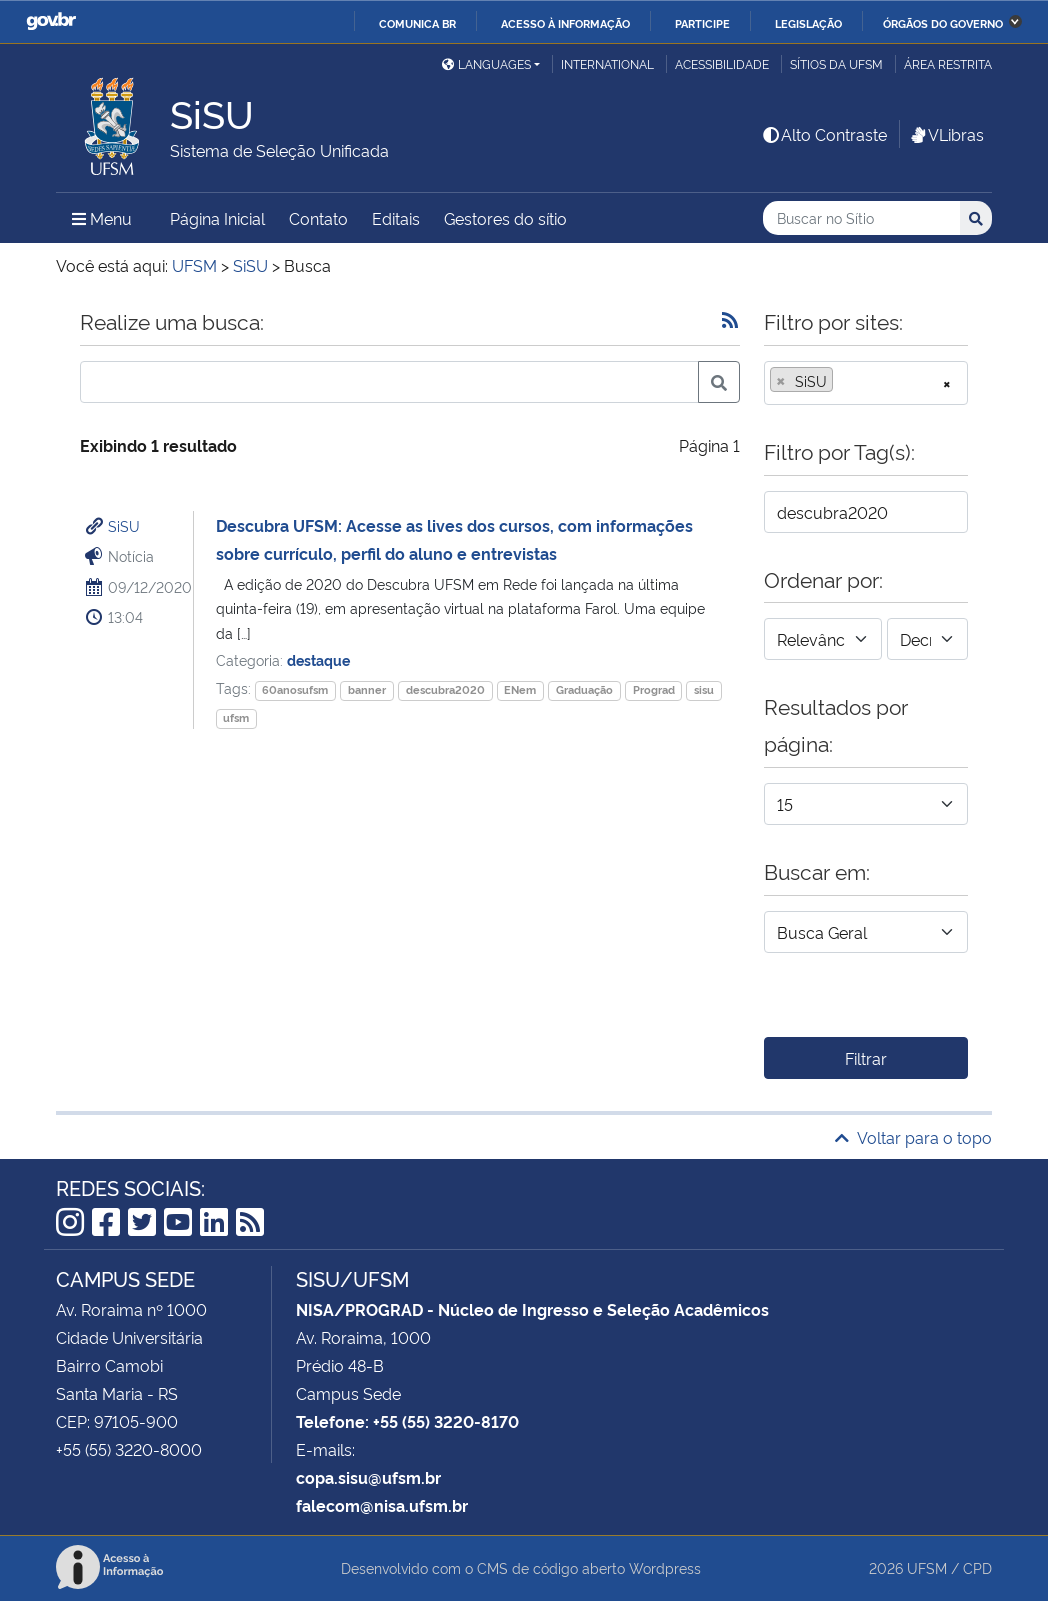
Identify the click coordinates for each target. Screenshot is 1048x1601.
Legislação (808, 23)
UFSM (927, 1567)
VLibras (946, 134)
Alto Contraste (824, 134)
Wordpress (665, 1567)
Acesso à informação (565, 23)
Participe (702, 23)
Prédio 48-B (340, 1365)
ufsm (236, 717)
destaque (318, 659)
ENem (520, 689)
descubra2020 (445, 689)
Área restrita (948, 63)
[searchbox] (844, 381)
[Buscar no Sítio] (861, 218)
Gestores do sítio (505, 218)
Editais (396, 218)
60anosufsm (295, 689)
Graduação (584, 689)
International (607, 63)
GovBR (51, 21)
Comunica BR (417, 23)
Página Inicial (217, 218)
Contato (318, 218)
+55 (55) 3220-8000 (129, 1449)
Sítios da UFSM (836, 63)
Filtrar (866, 1058)
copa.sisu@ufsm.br (368, 1477)
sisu (704, 689)
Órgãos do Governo (943, 23)
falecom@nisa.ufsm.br (382, 1505)
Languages (486, 63)
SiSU (124, 525)
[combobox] (866, 383)
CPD (977, 1567)
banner (367, 689)
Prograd (654, 689)
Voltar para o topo (913, 1137)
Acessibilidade (722, 63)
